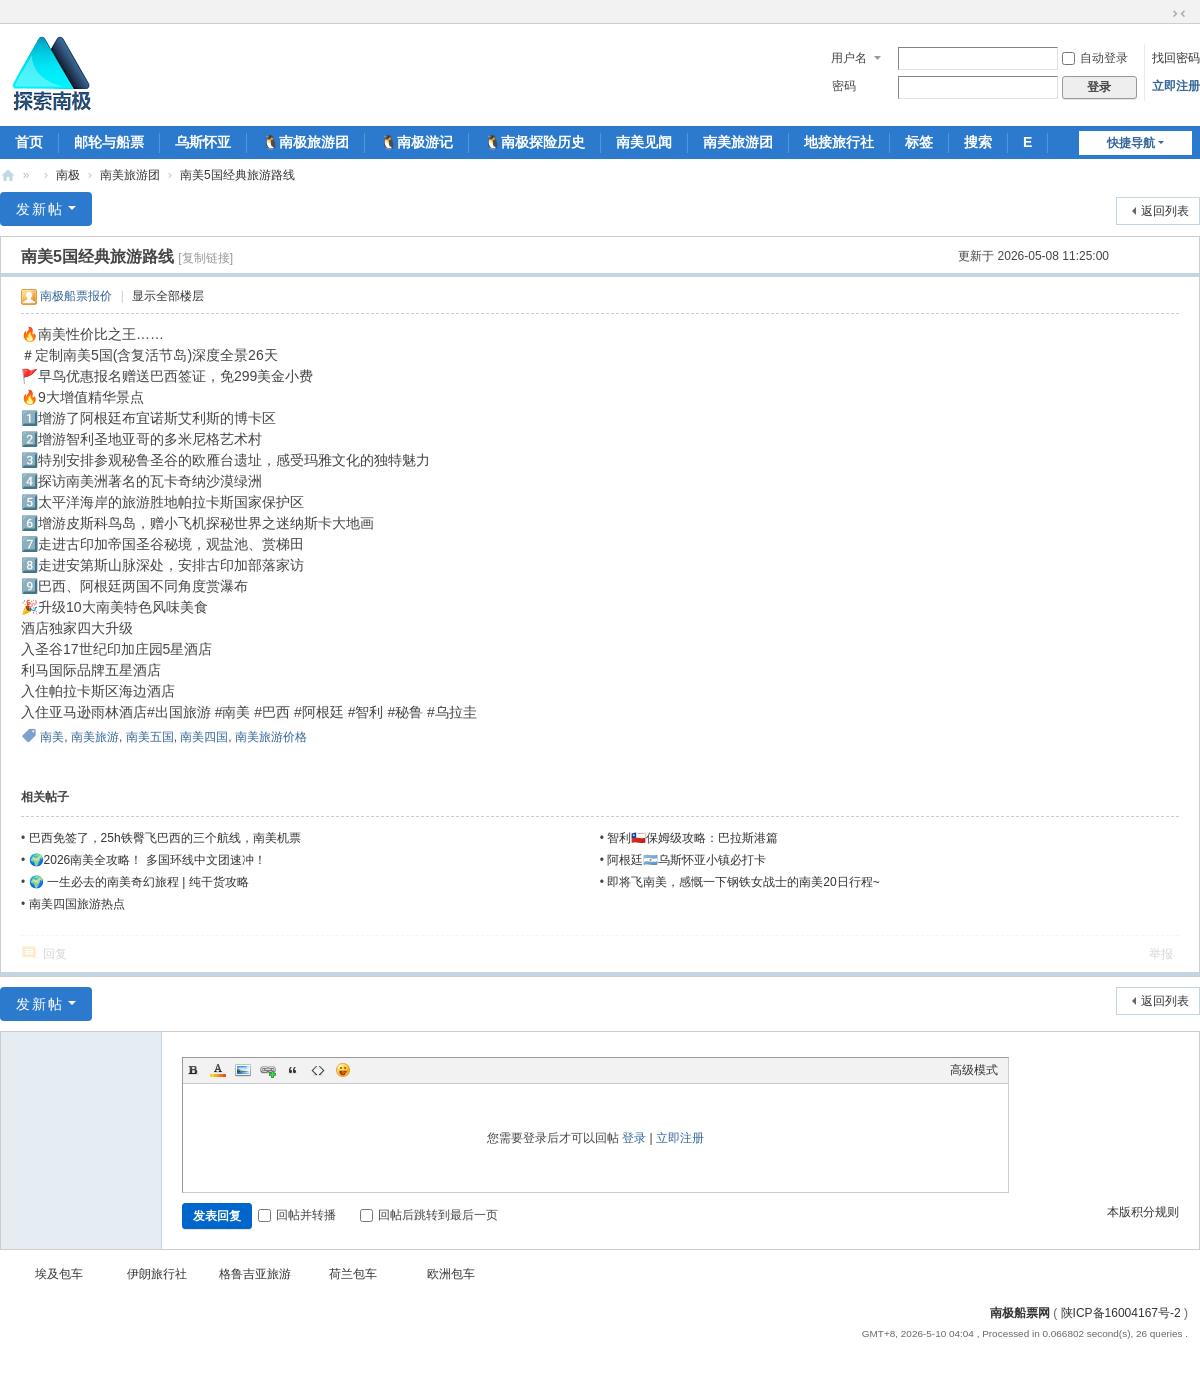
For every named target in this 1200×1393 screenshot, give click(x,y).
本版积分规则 (1143, 1212)
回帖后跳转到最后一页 (429, 1215)
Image (243, 1070)
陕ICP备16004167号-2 (1121, 1313)
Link (268, 1070)
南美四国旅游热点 (77, 904)
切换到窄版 (1179, 14)
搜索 (978, 142)
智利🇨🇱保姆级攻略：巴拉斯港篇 (692, 838)
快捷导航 (1131, 143)
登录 (634, 1138)
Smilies (343, 1070)
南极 (68, 175)
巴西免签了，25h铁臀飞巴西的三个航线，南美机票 (165, 838)
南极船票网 (1020, 1313)
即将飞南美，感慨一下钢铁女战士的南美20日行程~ (743, 882)
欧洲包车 (451, 1274)
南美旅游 (95, 737)
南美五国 (150, 737)
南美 (52, 737)
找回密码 (1176, 58)
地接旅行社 (839, 142)
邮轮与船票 (109, 142)
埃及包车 (59, 1274)
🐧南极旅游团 (305, 142)
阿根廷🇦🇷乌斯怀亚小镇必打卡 (686, 860)
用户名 (849, 58)
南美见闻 (644, 142)
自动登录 (1095, 58)
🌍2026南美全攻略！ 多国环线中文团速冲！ (147, 860)
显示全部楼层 (168, 296)
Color (218, 1070)
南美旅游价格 (271, 737)
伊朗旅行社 (157, 1274)
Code (318, 1070)
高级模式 (974, 1070)
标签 (919, 142)
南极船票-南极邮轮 (8, 175)
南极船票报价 (76, 296)
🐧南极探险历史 (534, 142)
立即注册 (1176, 86)
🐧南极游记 (416, 142)
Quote (293, 1070)
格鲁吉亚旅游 (255, 1274)
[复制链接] (205, 258)
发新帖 (40, 209)
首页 (29, 142)
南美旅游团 (738, 142)
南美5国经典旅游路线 (237, 175)
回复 (55, 954)
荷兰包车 (353, 1274)
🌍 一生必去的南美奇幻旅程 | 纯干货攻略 (139, 882)
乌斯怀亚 (203, 142)
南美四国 (204, 737)
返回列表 (1165, 211)
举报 (1161, 954)
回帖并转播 (297, 1215)
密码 (844, 86)
